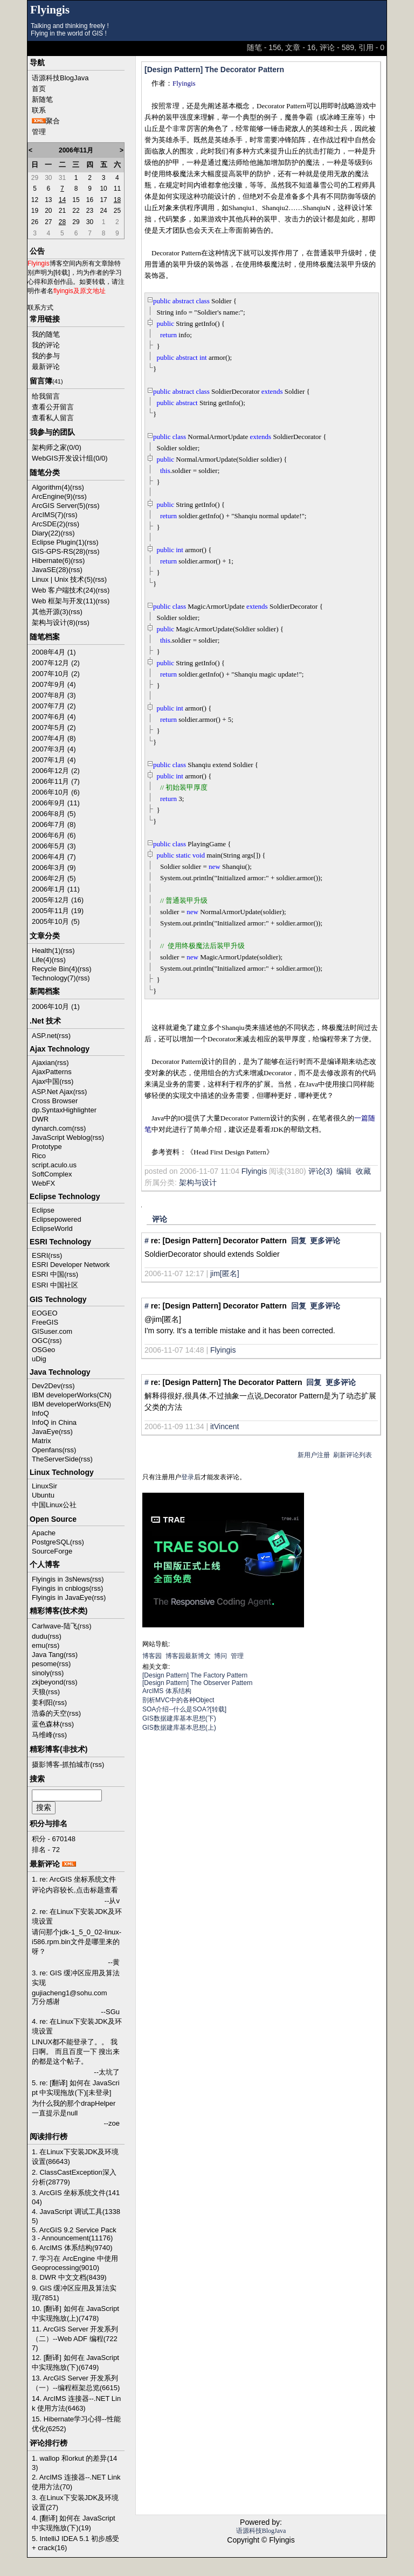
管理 (39, 132)
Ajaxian (43, 1063)
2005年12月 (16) (58, 900)
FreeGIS (45, 1322)
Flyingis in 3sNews (61, 1579)
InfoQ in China (54, 1422)
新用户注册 (314, 1455)
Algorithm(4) (51, 487)
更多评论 (325, 1240)
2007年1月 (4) (54, 760)
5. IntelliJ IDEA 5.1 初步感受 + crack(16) (75, 2543)
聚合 (53, 121)
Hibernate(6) (51, 560)
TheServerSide (55, 1459)
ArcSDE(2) (48, 524)
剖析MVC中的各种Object (178, 1700)
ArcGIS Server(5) (59, 506)
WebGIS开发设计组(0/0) (70, 458)
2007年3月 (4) (54, 749)
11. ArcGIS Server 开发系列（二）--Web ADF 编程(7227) (75, 2338)
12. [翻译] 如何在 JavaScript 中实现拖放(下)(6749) (75, 2362)
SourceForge (52, 1551)
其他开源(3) (50, 612)
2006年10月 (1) (56, 1006)
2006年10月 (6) (56, 792)
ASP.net (44, 1036)
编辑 (343, 1171)
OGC (40, 1340)
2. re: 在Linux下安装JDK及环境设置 (77, 1916)
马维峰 (42, 1735)
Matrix (41, 1441)
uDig (39, 1359)
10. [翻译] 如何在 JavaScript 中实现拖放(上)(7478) (75, 2313)
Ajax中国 (45, 1081)
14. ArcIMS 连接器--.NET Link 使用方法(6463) (76, 2403)
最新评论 (46, 367)
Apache (44, 1533)
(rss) (77, 487)
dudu (39, 1636)
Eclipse (43, 1210)
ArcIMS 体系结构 (166, 1691)
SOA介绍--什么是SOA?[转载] (184, 1709)
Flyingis (50, 9)
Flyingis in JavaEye (62, 1597)
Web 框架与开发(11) (63, 601)
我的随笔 (46, 334)
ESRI (40, 1255)
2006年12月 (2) (56, 771)
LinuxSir (44, 1486)
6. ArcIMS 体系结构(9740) (72, 2248)
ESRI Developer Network (71, 1265)
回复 (298, 1240)
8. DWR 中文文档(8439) (69, 2277)
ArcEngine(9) (52, 496)
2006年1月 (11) (56, 889)
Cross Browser (55, 1101)
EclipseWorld (52, 1228)
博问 (220, 1656)
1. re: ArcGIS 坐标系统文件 (74, 1879)
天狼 (39, 1692)
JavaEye (45, 1432)
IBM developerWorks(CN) (72, 1395)
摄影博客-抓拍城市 (61, 1764)
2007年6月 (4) (54, 717)
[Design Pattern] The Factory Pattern (194, 1675)
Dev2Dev (46, 1386)
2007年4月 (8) (54, 738)
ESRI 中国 (48, 1274)
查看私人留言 (53, 418)
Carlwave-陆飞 (55, 1626)
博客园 (152, 1656)
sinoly (41, 1673)
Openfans (47, 1450)
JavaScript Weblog (61, 1137)
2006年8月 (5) (54, 814)
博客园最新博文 (188, 1656)
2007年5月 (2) (54, 727)
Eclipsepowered (56, 1219)
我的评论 (46, 345)
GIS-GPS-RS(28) (59, 551)
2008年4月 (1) (54, 652)
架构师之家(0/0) (56, 447)
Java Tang (48, 1655)
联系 (39, 110)
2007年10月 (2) (56, 674)
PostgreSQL (51, 1542)
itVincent (224, 1426)
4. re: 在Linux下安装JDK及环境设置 (77, 2026)
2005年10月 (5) (56, 921)
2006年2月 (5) (54, 878)
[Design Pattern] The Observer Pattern (197, 1683)
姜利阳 (42, 1702)
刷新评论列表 (352, 1455)
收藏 (363, 1171)
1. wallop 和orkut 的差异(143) (74, 2462)
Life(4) (42, 960)
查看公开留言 (53, 407)
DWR (40, 1119)
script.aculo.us (54, 1165)
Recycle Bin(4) (55, 969)
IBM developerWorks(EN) (71, 1404)
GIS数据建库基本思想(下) (179, 1718)
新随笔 (42, 99)
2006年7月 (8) (54, 824)
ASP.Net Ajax (52, 1092)
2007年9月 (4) (54, 684)
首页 (39, 89)
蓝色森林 (46, 1724)
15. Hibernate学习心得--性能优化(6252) (76, 2424)
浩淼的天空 (49, 1713)
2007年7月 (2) (54, 706)
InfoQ (40, 1413)
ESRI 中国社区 (55, 1285)
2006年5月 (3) (54, 846)
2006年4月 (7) (54, 857)
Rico (39, 1156)
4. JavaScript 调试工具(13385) (76, 2216)
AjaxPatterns (52, 1072)
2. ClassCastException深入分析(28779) (74, 2177)
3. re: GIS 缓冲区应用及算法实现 (76, 1978)
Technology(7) (54, 978)
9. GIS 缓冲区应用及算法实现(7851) (74, 2293)
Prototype (47, 1147)
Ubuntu (43, 1495)
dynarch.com (52, 1128)
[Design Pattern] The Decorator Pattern (214, 69)
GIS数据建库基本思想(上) (179, 1727)
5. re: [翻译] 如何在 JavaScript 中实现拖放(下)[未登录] (76, 2088)
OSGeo (43, 1350)
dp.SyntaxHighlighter (64, 1110)
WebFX (43, 1183)
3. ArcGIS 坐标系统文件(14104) (76, 2197)
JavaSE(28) (50, 570)
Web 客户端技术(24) (63, 590)
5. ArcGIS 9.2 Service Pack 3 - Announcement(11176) (74, 2234)
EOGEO (45, 1313)
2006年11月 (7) (56, 781)
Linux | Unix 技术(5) (62, 579)
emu (38, 1645)
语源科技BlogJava (60, 78)
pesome (44, 1664)
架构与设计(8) (53, 622)
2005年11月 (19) (58, 911)
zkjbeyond (48, 1682)
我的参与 (46, 356)
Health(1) (46, 950)
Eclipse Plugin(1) (58, 542)
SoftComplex (52, 1174)
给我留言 (46, 396)
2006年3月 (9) (54, 868)
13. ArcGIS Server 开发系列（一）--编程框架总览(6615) (76, 2383)
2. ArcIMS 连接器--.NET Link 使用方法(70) (76, 2482)
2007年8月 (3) (54, 695)
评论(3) (320, 1171)
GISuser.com (52, 1331)
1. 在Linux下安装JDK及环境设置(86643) (75, 2157)
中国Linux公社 (54, 1505)
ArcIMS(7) (48, 515)
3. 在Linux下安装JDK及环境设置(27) (75, 2502)
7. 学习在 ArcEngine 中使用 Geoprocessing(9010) (75, 2263)
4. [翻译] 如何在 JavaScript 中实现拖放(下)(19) (73, 2523)
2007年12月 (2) (56, 663)
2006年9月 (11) (56, 803)
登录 (187, 1477)
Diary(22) (46, 533)
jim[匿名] (224, 1273)
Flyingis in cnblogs (60, 1588)
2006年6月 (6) (54, 835)
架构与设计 (198, 1182)
